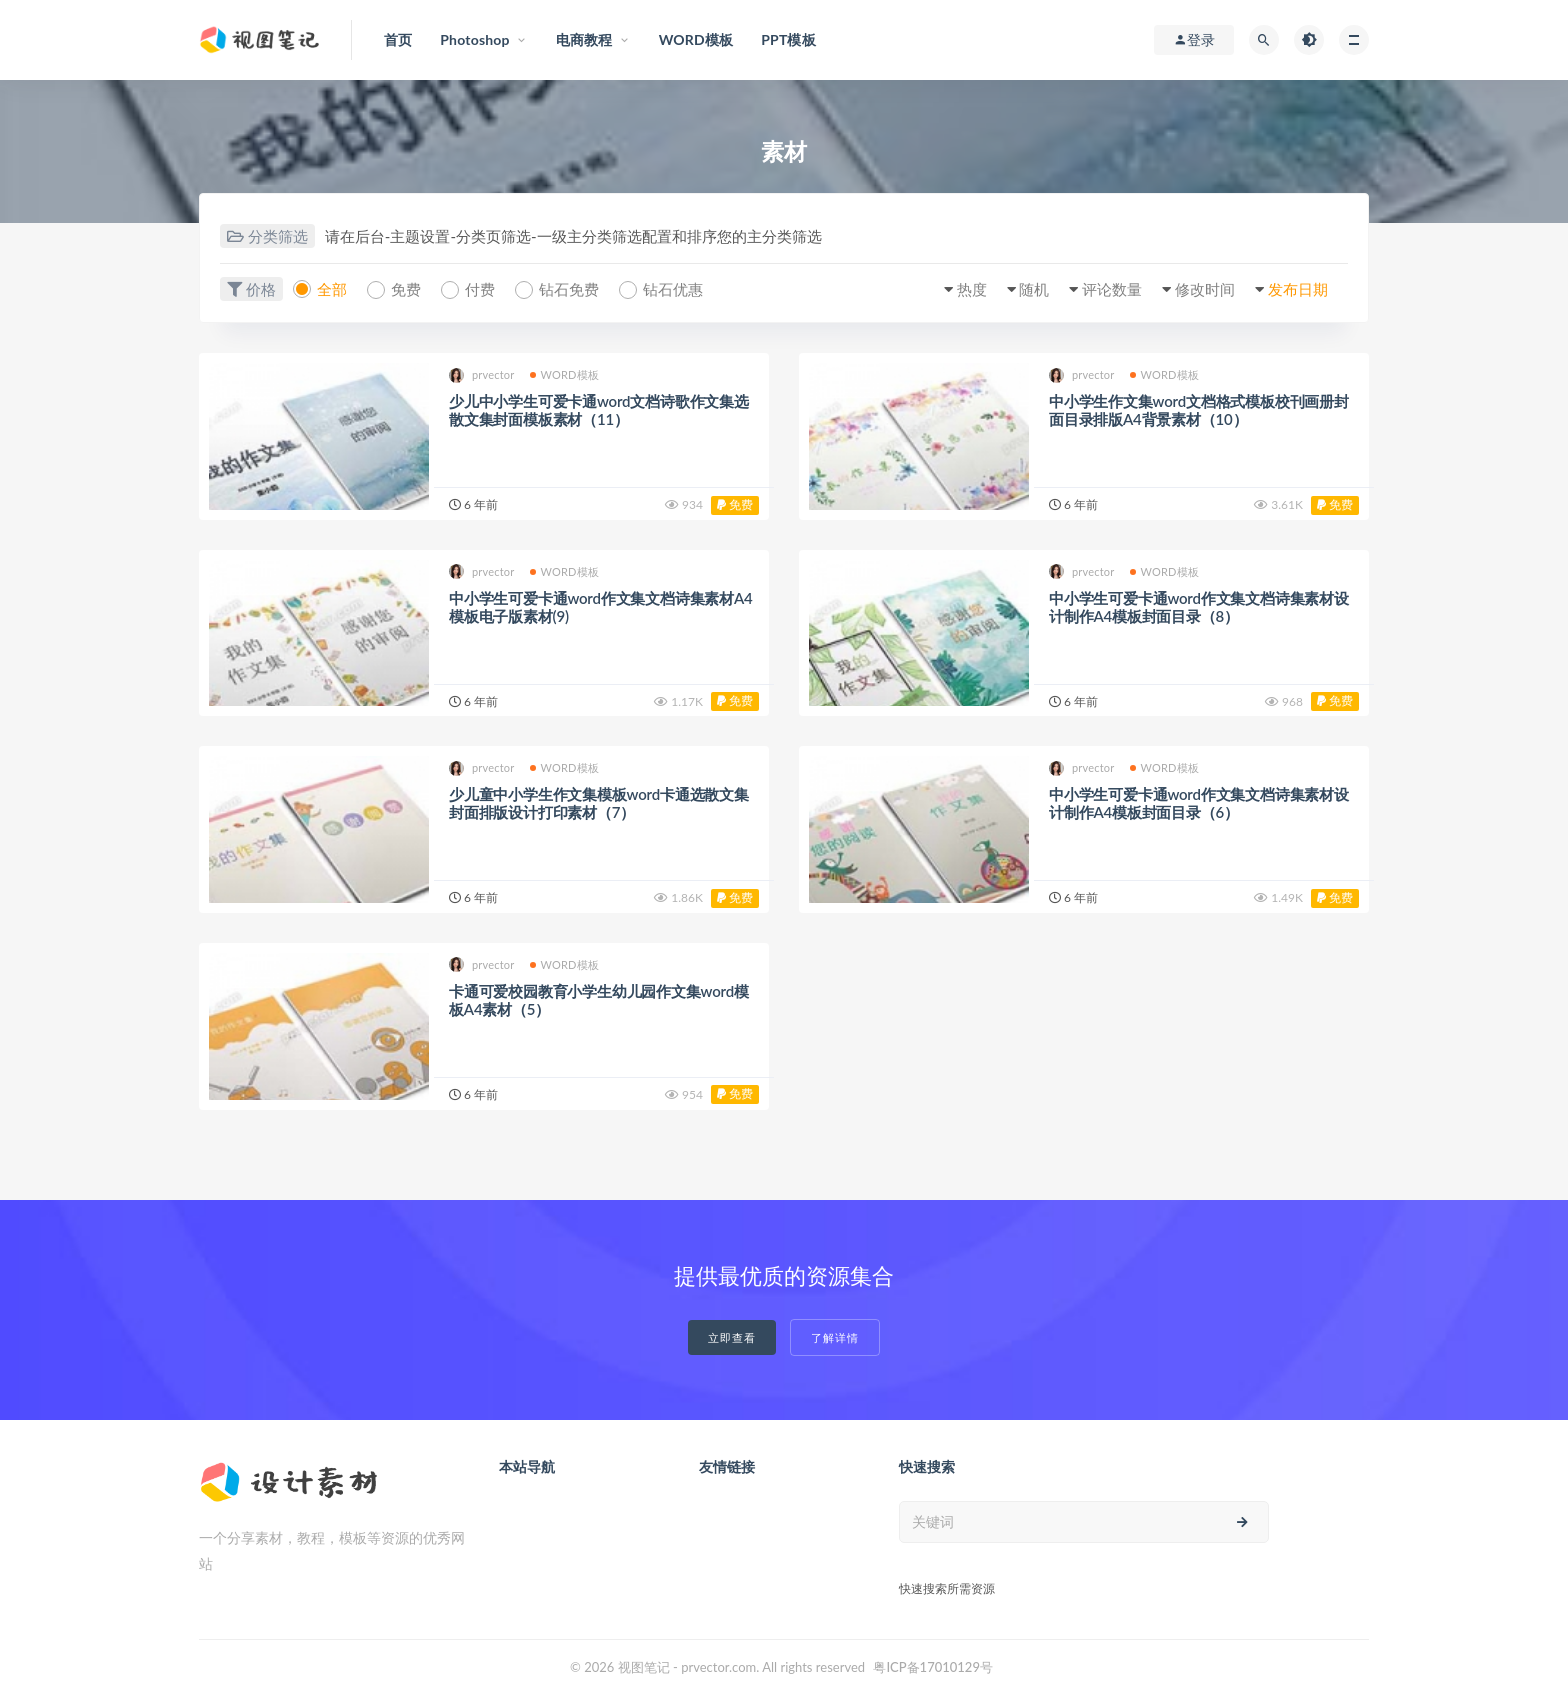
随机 (1034, 289)
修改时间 (1205, 289)
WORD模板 (565, 374)
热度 (972, 289)
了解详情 (835, 1337)
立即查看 (732, 1337)
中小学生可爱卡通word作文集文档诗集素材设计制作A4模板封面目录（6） (1199, 803)
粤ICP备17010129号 (933, 1667)
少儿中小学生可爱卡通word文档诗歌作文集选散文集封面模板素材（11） (599, 410)
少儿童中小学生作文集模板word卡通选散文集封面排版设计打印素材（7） (599, 803)
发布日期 (1298, 289)
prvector (482, 375)
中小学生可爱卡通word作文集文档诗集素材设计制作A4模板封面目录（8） (1199, 607)
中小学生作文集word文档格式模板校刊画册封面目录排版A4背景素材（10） (1199, 410)
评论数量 (1112, 289)
